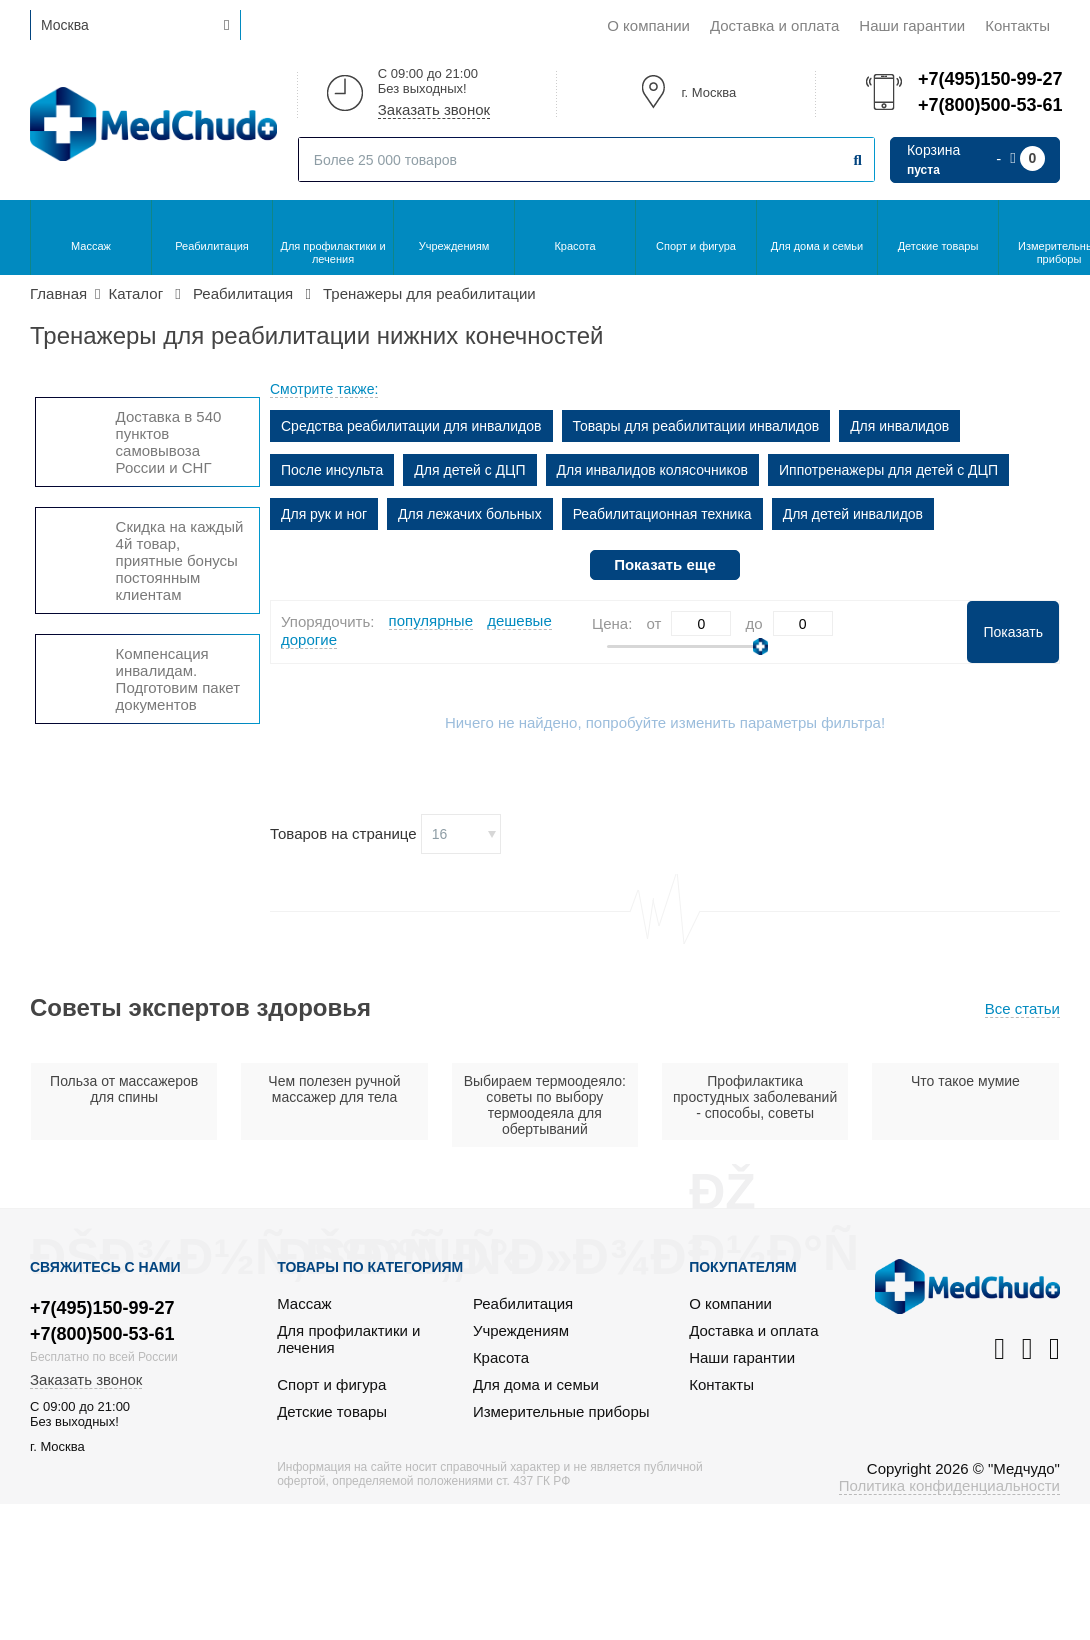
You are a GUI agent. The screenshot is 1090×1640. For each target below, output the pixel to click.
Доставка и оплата (774, 25)
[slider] (760, 646)
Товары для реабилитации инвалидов (696, 426)
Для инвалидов (899, 426)
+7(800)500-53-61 (989, 105)
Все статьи (1022, 1008)
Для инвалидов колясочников (653, 470)
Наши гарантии (912, 25)
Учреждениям (454, 246)
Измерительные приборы (561, 1411)
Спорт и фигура (696, 246)
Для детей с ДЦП (469, 470)
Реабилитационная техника (662, 514)
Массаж (91, 246)
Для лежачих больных (470, 514)
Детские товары (938, 246)
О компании (648, 25)
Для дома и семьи (817, 246)
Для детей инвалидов (853, 514)
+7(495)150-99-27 (989, 79)
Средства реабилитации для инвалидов (411, 426)
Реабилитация (212, 246)
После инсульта (332, 470)
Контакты (1017, 25)
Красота (574, 246)
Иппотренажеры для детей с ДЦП (888, 470)
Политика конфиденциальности (949, 1485)
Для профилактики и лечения (332, 252)
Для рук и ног (324, 514)
